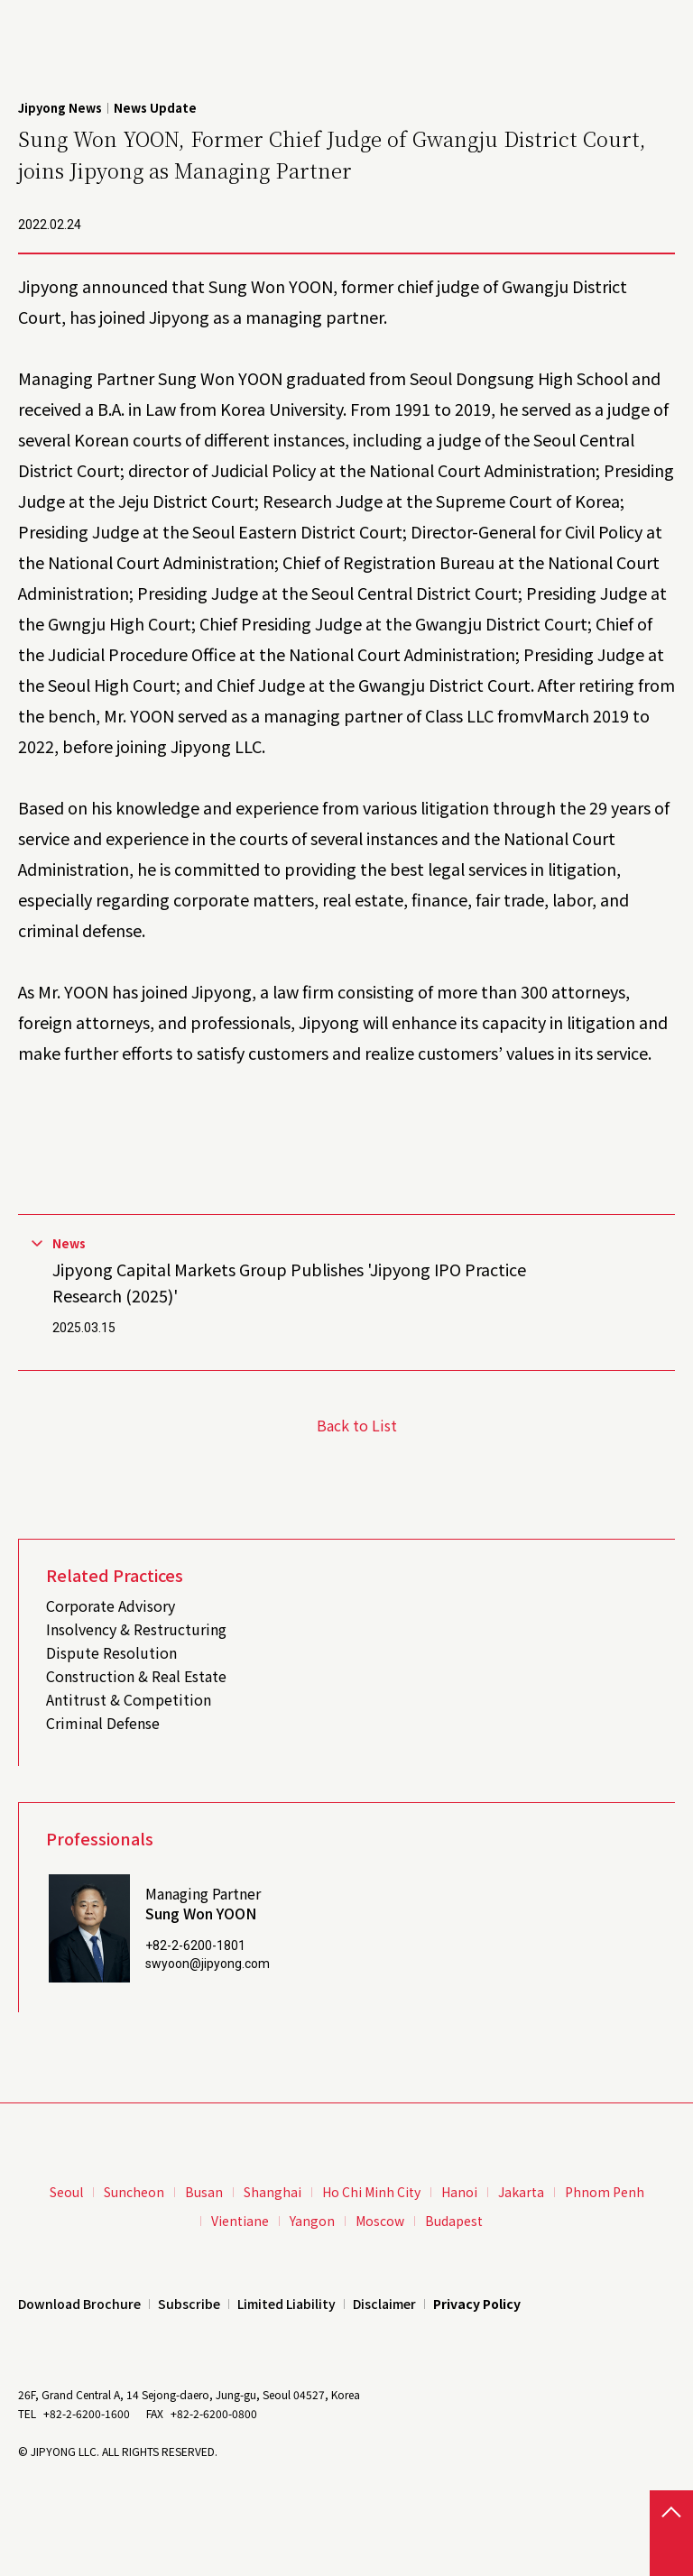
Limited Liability (286, 2304)
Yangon (312, 2220)
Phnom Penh (604, 2191)
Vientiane (240, 2220)
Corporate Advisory (110, 1605)
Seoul (66, 2191)
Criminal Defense (103, 1723)
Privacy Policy (477, 2304)
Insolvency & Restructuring (136, 1629)
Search (629, 23)
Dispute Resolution (111, 1652)
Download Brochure (79, 2304)
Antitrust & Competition (128, 1699)
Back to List (357, 1425)
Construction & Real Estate (136, 1676)
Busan (204, 2191)
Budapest (454, 2220)
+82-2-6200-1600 (86, 2413)
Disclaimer (384, 2304)
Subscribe (189, 2304)
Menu (666, 24)
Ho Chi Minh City (371, 2191)
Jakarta (521, 2191)
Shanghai (272, 2191)
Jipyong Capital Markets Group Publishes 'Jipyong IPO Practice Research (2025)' (289, 1282)
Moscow (380, 2220)
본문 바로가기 (0, 0)
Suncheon (134, 2191)
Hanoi (459, 2191)
